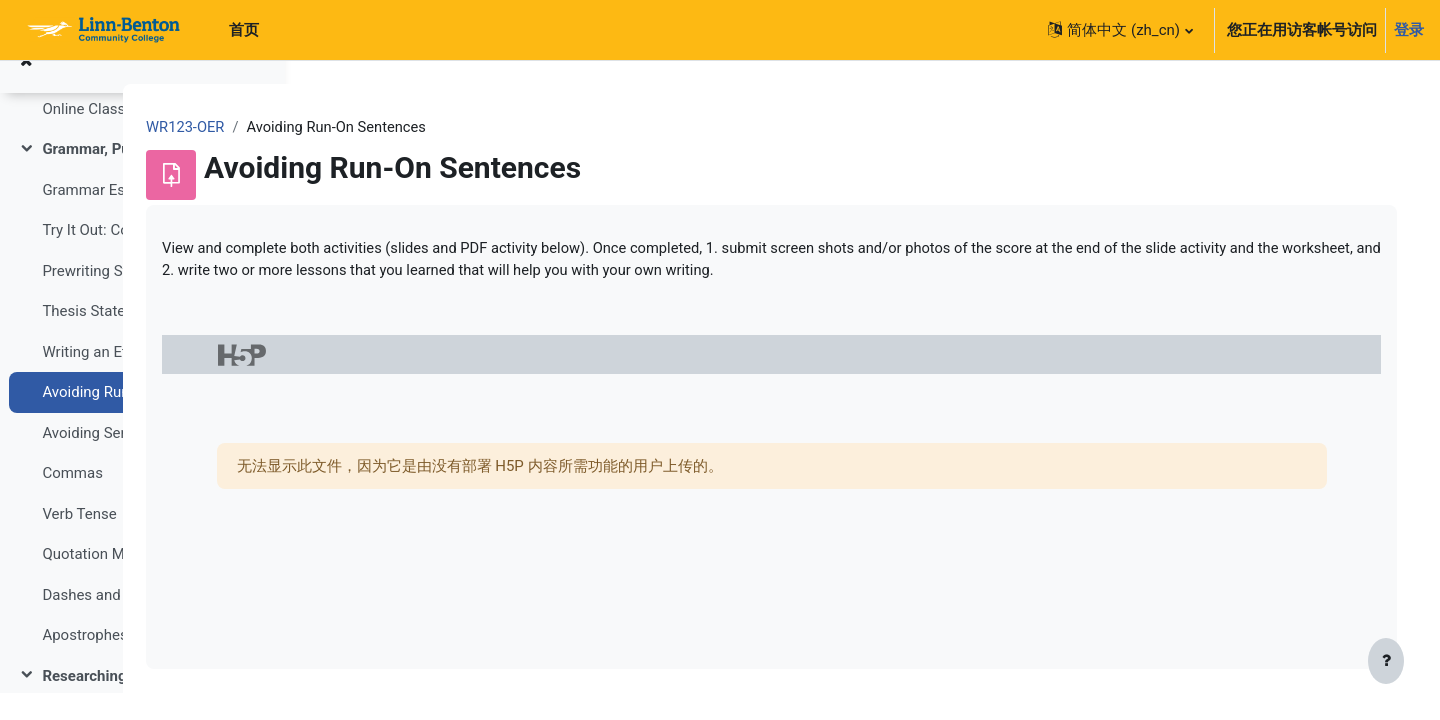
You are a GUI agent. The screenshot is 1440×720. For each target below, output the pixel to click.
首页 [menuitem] (244, 30)
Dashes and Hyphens (112, 622)
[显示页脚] (1386, 662)
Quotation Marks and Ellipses (139, 581)
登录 (1409, 30)
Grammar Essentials (109, 217)
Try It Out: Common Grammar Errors (143, 257)
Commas (72, 500)
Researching (84, 703)
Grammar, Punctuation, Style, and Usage (143, 176)
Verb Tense (79, 541)
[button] (1120, 30)
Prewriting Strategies (111, 298)
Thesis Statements (104, 338)
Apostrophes (84, 662)
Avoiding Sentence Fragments (141, 460)
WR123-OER (364, 127)
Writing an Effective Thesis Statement (143, 379)
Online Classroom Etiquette (132, 136)
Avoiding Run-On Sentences (133, 419)
